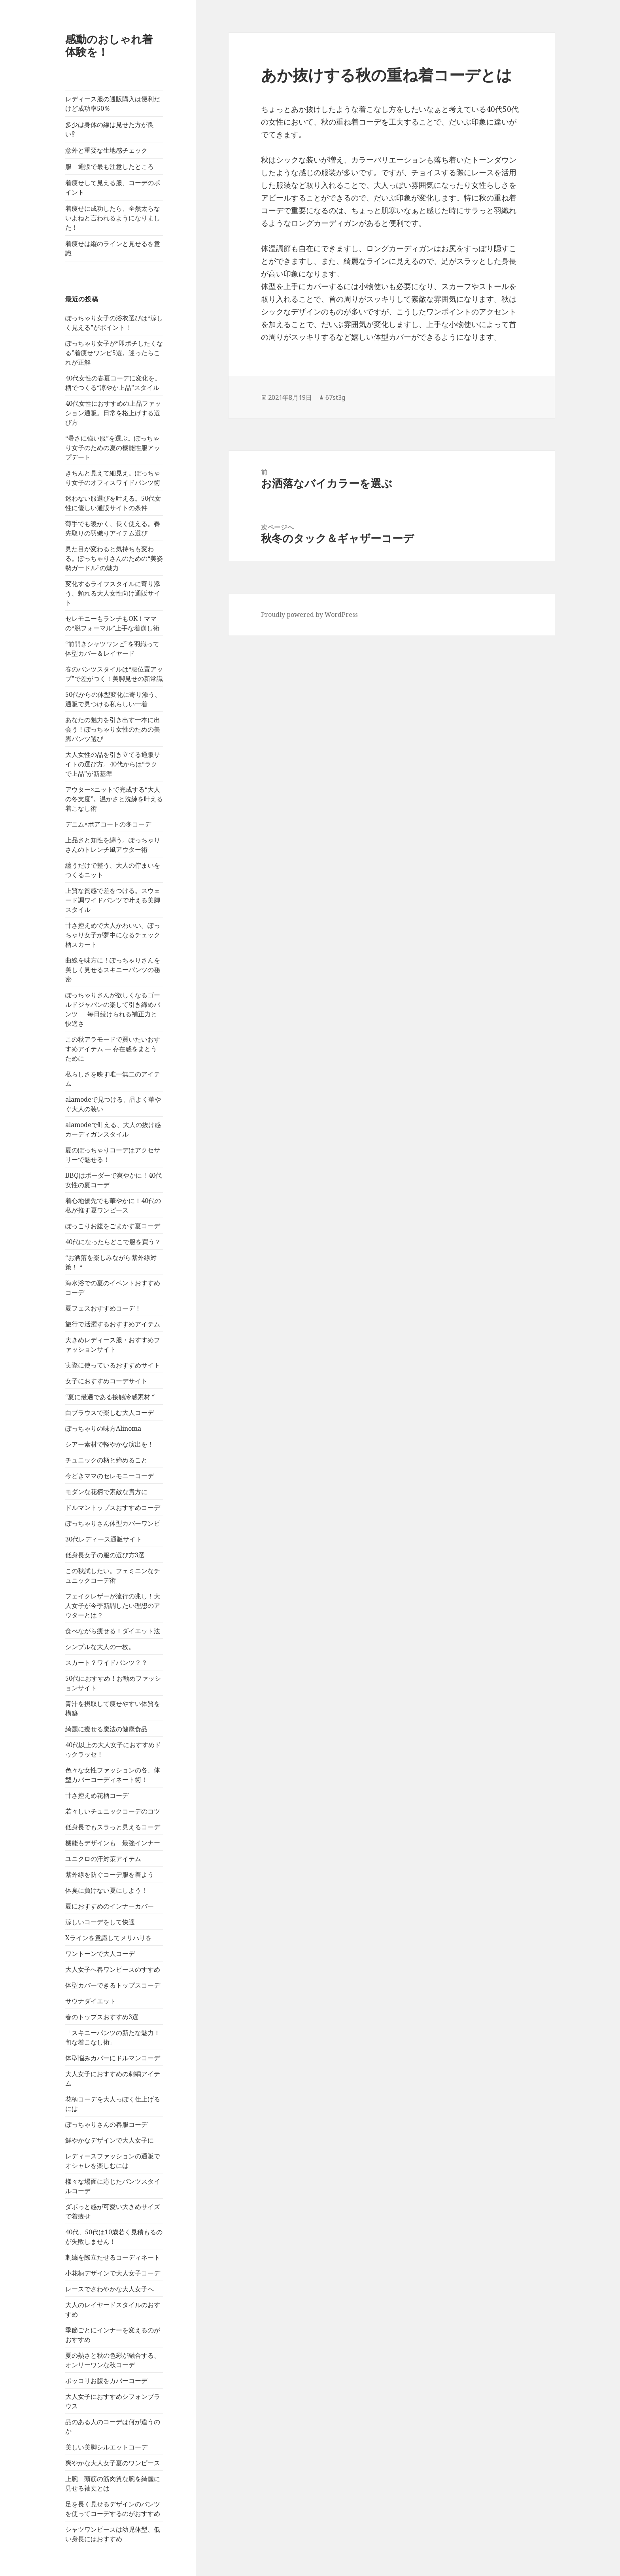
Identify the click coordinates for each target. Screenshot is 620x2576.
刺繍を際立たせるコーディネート (112, 2257)
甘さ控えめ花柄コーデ (97, 1795)
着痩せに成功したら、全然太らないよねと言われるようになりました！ (112, 218)
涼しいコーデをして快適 (100, 1922)
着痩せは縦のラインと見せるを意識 (112, 248)
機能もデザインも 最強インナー (112, 1842)
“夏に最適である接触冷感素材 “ (110, 1396)
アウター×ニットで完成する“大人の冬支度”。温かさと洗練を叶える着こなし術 (114, 799)
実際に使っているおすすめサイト (112, 1365)
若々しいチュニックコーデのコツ (112, 1811)
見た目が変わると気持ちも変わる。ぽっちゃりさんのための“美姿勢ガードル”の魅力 (114, 558)
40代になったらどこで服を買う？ (113, 1241)
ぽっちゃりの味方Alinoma (103, 1428)
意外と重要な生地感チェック (106, 150)
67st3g (335, 397)
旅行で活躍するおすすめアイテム (112, 1324)
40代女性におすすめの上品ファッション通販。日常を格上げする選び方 (113, 413)
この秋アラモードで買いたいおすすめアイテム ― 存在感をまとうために (112, 1049)
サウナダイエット (90, 2001)
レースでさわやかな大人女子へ (109, 2289)
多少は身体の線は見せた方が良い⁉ (109, 129)
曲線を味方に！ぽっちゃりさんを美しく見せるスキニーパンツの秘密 (112, 969)
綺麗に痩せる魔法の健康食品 (106, 1729)
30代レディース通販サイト (103, 1539)
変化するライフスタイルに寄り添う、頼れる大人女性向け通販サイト (112, 593)
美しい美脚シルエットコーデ (106, 2447)
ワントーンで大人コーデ (100, 1953)
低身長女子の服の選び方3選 (105, 1555)
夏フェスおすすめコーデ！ (103, 1308)
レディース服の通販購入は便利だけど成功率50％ (112, 104)
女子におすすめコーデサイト (106, 1381)
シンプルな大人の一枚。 (100, 1646)
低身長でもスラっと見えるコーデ (112, 1827)
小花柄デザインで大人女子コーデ (112, 2273)
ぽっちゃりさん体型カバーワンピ (112, 1523)
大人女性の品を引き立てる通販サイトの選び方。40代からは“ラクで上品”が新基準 (112, 764)
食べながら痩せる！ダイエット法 (112, 1631)
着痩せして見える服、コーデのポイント (112, 187)
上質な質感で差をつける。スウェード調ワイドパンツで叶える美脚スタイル (112, 900)
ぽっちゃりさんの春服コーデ (106, 2124)
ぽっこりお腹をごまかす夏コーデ (112, 1226)
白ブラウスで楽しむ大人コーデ (109, 1412)
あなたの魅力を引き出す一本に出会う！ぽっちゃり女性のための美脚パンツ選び (112, 729)
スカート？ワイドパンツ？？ (106, 1662)
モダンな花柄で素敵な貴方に (106, 1491)
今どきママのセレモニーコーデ (109, 1475)
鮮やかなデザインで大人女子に (109, 2140)
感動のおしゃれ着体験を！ (109, 45)
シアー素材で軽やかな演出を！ (109, 1444)
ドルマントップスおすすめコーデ (112, 1507)
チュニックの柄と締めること (106, 1460)
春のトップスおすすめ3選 (101, 2016)
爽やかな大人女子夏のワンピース (112, 2463)
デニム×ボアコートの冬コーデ (108, 824)
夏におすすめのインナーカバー (109, 1906)
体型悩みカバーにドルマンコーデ (112, 2058)
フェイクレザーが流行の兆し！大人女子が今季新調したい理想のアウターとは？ (112, 1605)
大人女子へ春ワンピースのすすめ (112, 1969)
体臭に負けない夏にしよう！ (106, 1890)
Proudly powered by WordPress (309, 614)
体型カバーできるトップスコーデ (112, 1985)
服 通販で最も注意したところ (109, 166)
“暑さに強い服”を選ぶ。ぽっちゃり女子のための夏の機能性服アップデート (112, 447)
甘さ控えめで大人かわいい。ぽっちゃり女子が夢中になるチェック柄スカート (112, 935)
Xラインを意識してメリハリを (108, 1937)
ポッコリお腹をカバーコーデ (106, 2380)
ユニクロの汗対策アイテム (103, 1858)
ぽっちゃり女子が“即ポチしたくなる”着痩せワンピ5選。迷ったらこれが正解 (114, 353)
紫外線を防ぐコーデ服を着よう (109, 1874)
